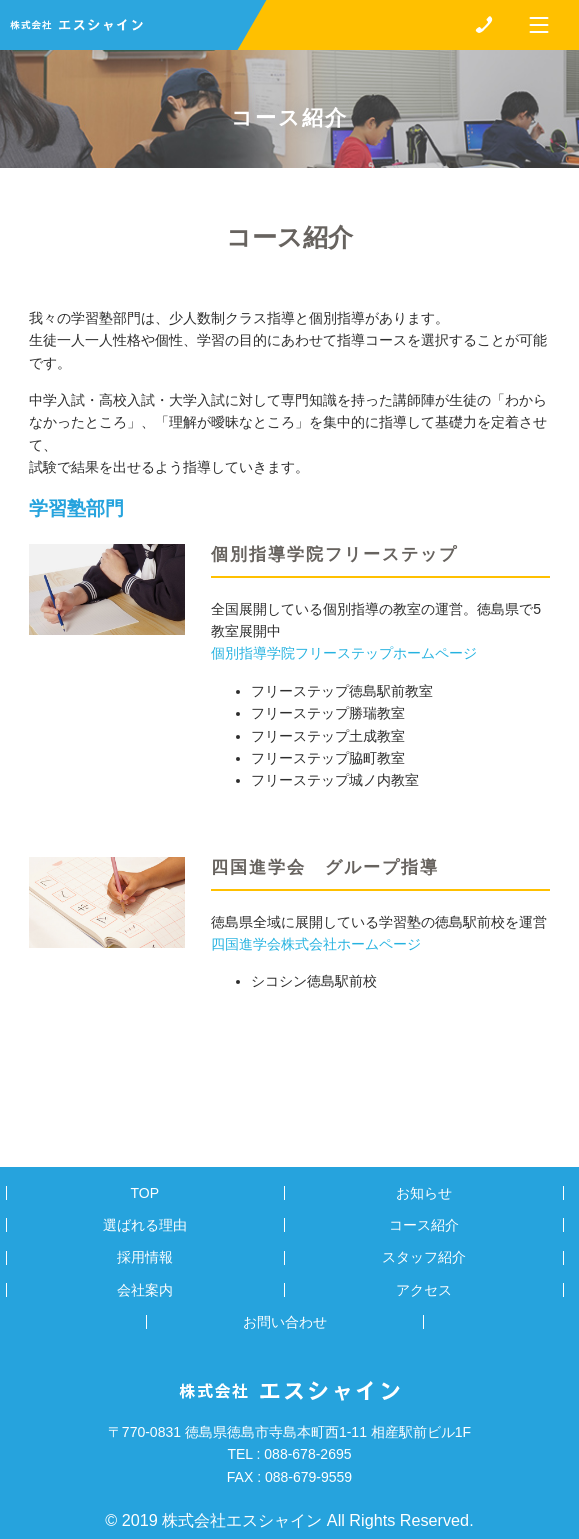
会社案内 (145, 1290)
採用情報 (145, 1257)
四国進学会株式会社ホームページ (316, 944)
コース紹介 (424, 1225)
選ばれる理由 (145, 1225)
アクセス (424, 1290)
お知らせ (424, 1193)
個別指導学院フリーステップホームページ (344, 653)
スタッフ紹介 (424, 1257)
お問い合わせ (285, 1322)
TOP (144, 1193)
